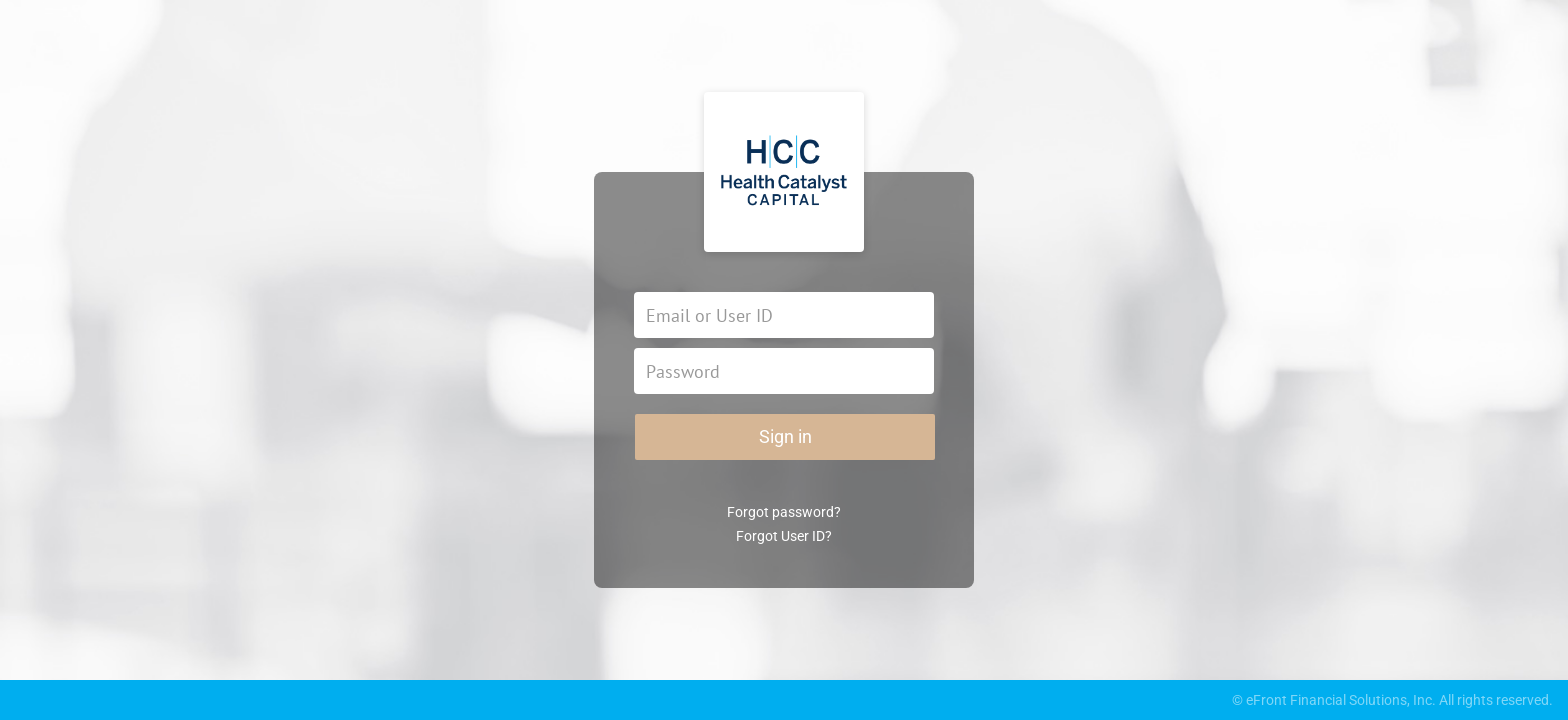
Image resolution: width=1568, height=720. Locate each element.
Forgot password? (784, 512)
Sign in (785, 436)
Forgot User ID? (784, 536)
